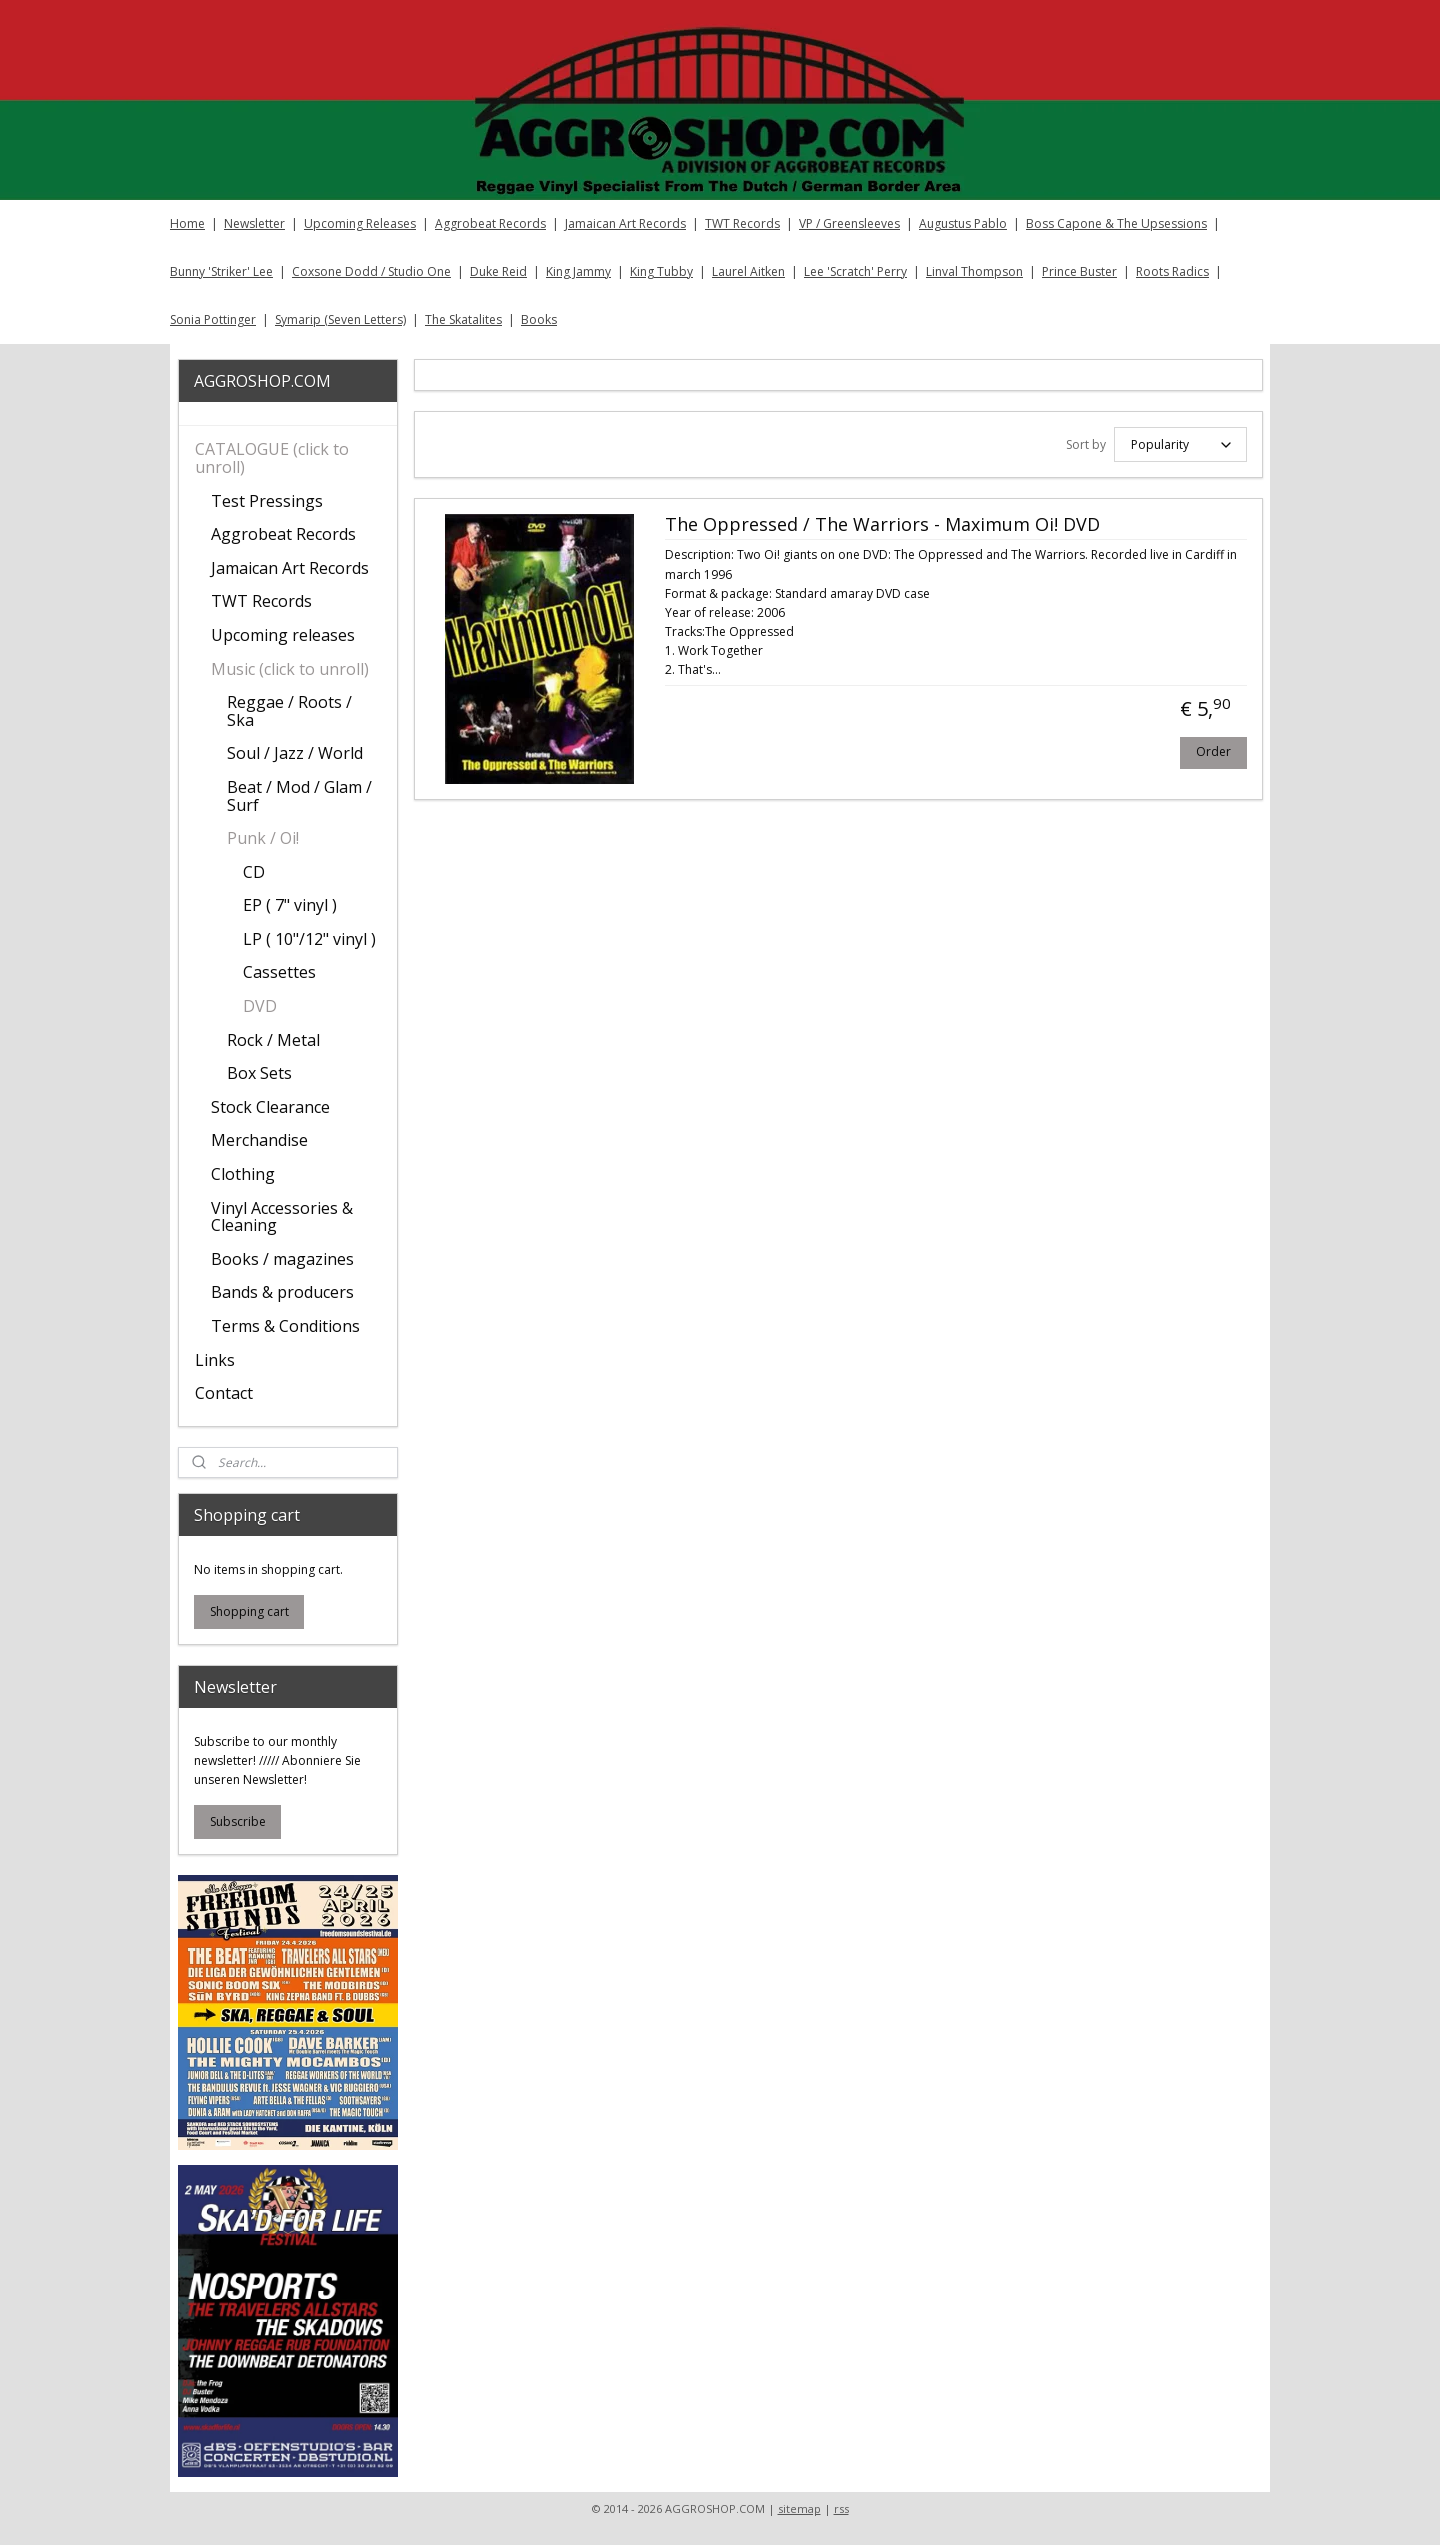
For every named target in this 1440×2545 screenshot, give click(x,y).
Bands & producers (282, 1292)
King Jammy (578, 271)
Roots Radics (1172, 271)
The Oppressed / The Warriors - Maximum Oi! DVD (881, 525)
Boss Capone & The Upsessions (1116, 223)
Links (215, 1360)
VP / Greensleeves (849, 223)
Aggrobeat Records (490, 223)
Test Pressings (267, 501)
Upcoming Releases (360, 223)
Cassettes (279, 972)
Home (187, 223)
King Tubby (661, 271)
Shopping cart (249, 1611)
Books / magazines (282, 1259)
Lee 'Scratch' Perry (855, 271)
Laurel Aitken (748, 271)
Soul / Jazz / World (295, 753)
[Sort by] (1179, 444)
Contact (224, 1393)
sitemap (799, 2508)
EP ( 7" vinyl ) (290, 905)
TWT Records (742, 223)
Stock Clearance (270, 1107)
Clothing (243, 1174)
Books (539, 319)
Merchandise (259, 1140)
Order (1213, 751)
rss (841, 2508)
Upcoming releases (283, 635)
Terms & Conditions (285, 1326)
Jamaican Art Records (625, 223)
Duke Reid (498, 271)
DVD (260, 1006)
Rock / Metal (273, 1040)
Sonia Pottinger (213, 319)
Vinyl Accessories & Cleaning (282, 1217)
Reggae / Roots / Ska (289, 711)
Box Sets (259, 1073)
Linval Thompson (974, 271)
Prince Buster (1079, 271)
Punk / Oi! (263, 838)
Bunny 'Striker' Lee (221, 271)
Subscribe (238, 1821)
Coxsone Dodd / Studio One (371, 271)
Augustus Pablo (963, 223)
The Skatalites (463, 319)
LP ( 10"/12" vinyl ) (309, 939)
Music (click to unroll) (290, 669)
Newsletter (254, 223)
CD (254, 872)
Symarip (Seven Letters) (340, 319)
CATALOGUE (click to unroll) (272, 458)
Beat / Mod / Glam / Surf (299, 796)
